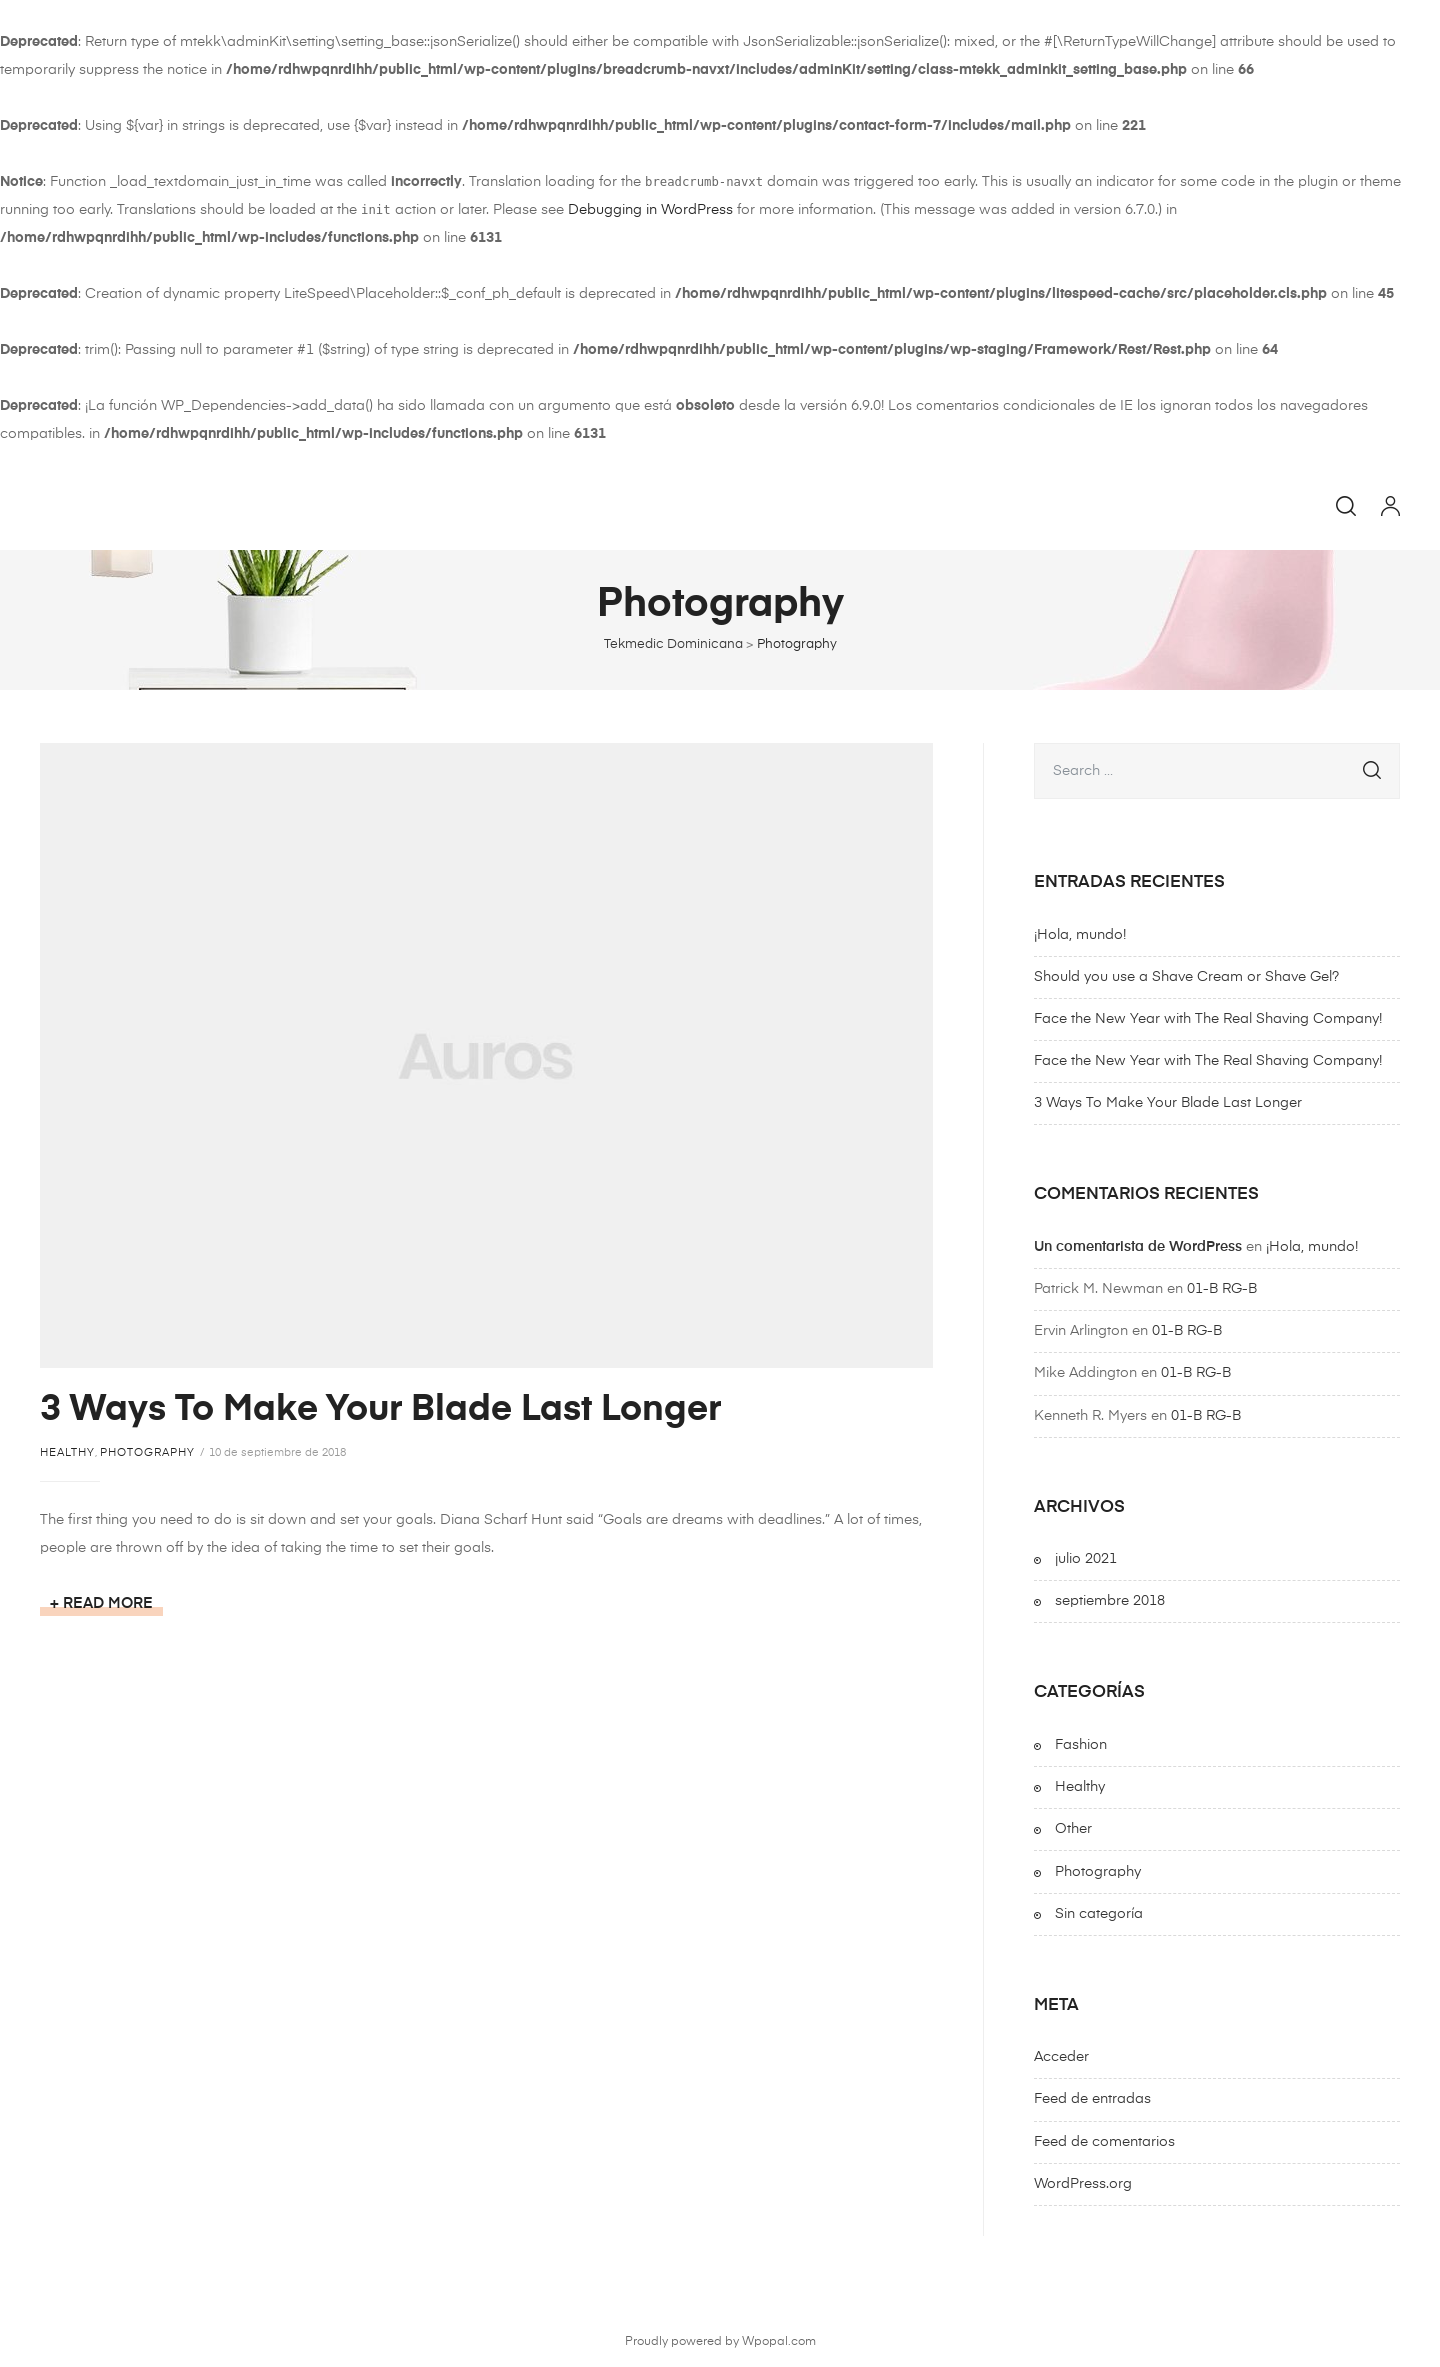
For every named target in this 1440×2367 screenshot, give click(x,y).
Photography (147, 1452)
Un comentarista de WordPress (1138, 1247)
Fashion (1081, 1745)
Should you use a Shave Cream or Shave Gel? (1186, 977)
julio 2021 (1086, 1559)
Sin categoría (1099, 1914)
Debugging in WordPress (650, 210)
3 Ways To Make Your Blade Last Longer (380, 1410)
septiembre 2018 (1110, 1601)
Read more (113, 1604)
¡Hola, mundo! (1080, 935)
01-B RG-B (1222, 1289)
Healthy (67, 1452)
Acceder (1061, 2057)
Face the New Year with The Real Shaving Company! (1208, 1019)
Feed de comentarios (1104, 2142)
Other (1073, 1829)
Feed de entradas (1092, 2099)
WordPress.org (1083, 2184)
